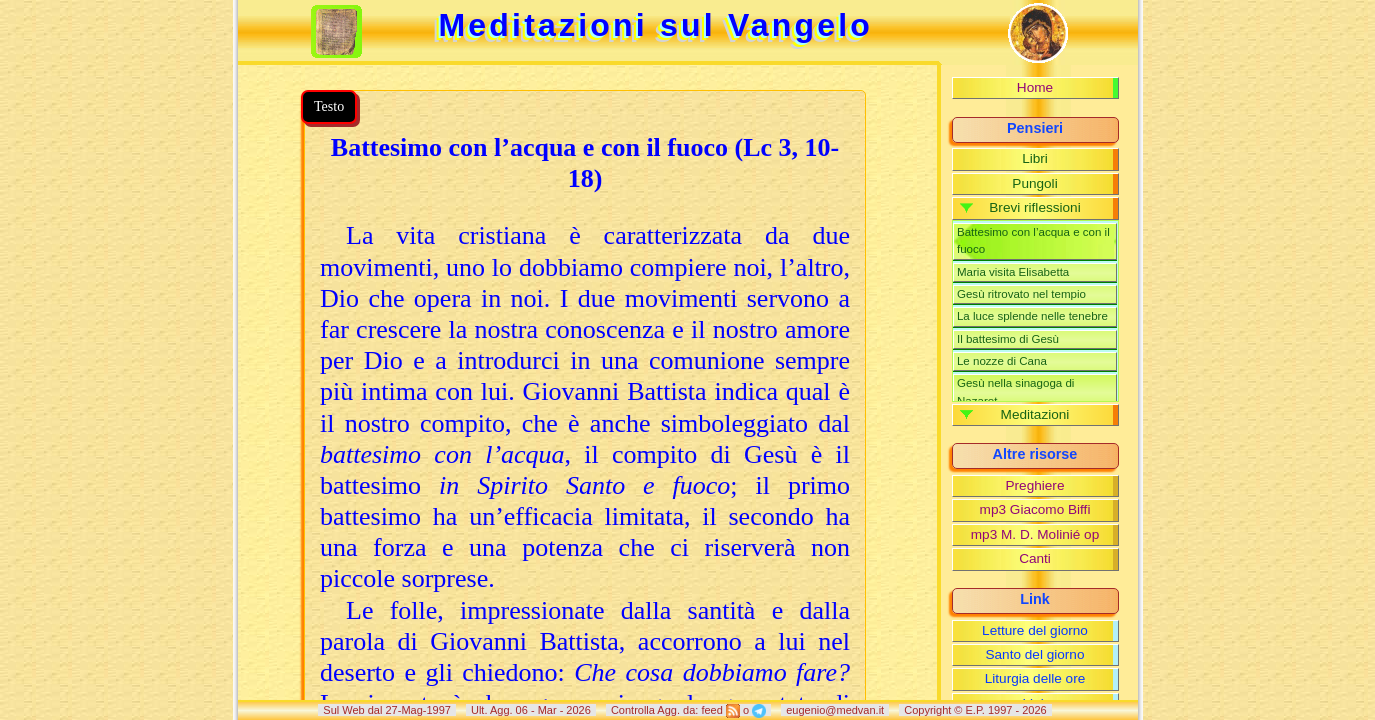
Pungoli (1034, 183)
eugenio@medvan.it (835, 710)
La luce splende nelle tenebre (1032, 316)
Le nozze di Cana (1002, 361)
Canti (1035, 558)
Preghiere (1035, 485)
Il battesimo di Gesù (1008, 339)
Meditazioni (1035, 414)
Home (1035, 87)
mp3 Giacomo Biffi (1035, 509)
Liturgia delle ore (1035, 678)
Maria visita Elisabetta (1013, 272)
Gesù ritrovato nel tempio (1021, 294)
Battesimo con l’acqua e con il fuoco (1033, 240)
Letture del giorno (1035, 630)
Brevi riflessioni (1034, 207)
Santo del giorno (1034, 654)
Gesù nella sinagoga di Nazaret (1015, 391)
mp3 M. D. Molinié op (1035, 534)
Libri (1035, 158)
